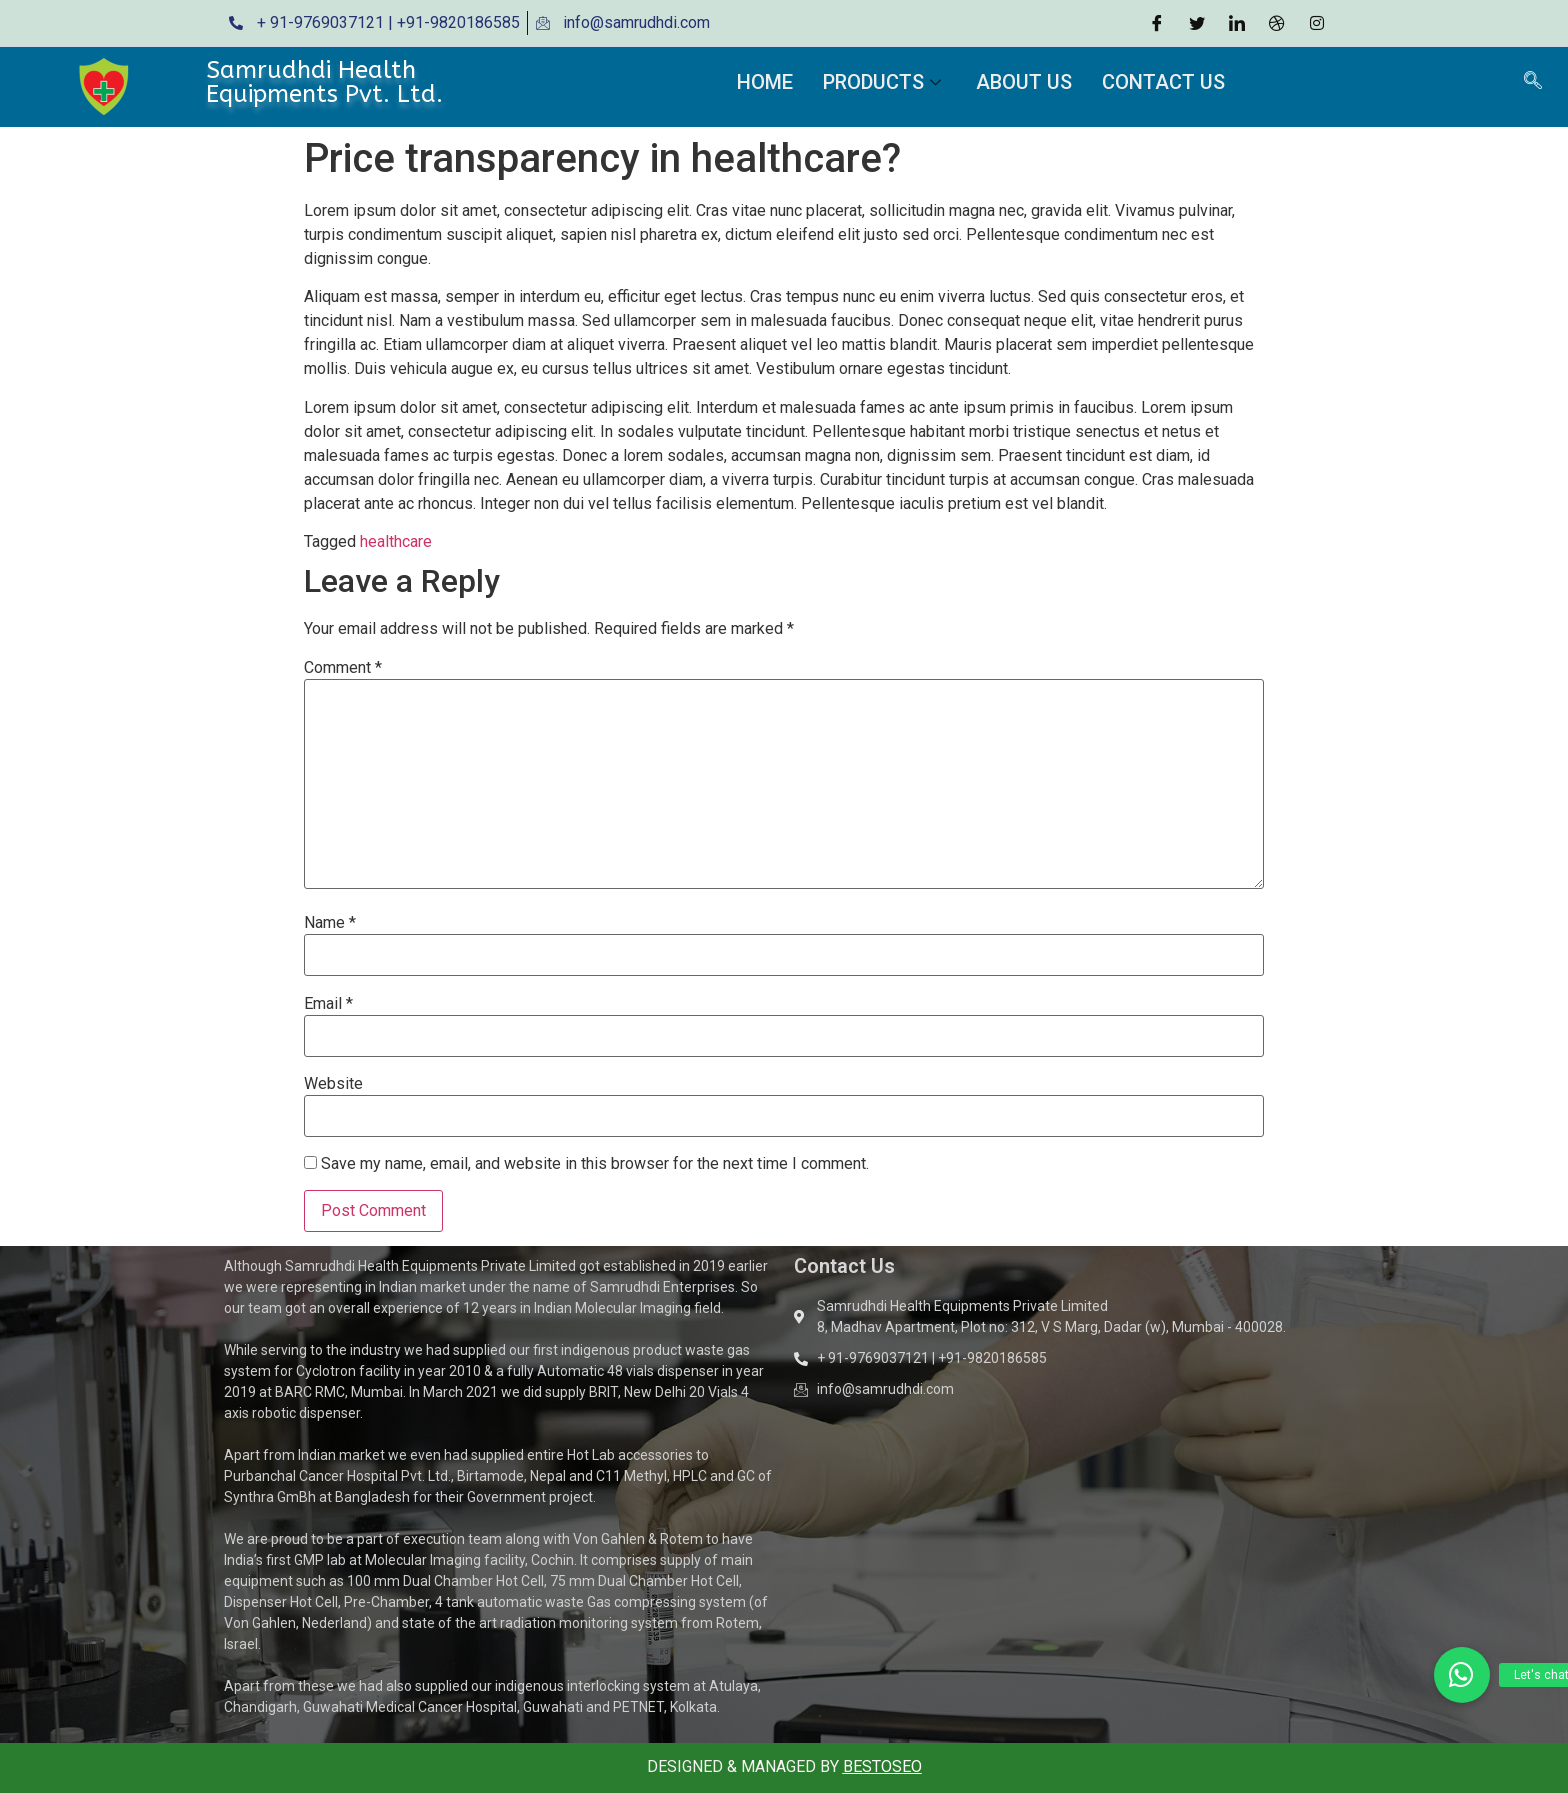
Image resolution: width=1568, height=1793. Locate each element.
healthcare (396, 541)
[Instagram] (1317, 23)
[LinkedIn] (1237, 23)
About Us (1024, 82)
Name (330, 923)
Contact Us (1163, 82)
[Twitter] (1197, 23)
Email (328, 1004)
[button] (1462, 1675)
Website (333, 1084)
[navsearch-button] (1533, 82)
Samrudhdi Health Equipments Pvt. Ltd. (324, 82)
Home (765, 82)
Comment (343, 668)
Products (884, 82)
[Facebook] (1157, 23)
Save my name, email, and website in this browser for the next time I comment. (595, 1164)
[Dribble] (1277, 23)
